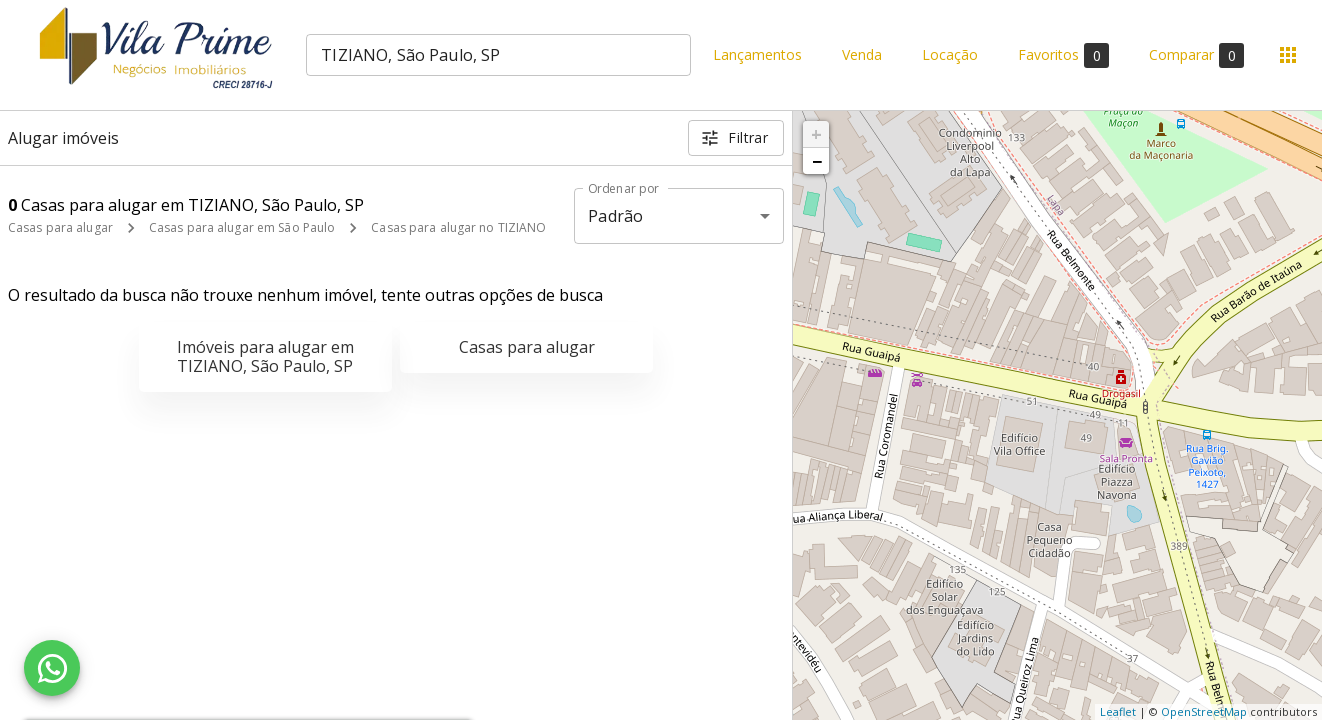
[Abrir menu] (1288, 55)
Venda (862, 55)
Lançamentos (757, 55)
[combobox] (498, 55)
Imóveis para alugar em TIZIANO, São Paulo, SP (265, 356)
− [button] (817, 161)
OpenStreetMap (1204, 711)
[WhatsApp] (52, 668)
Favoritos (1063, 55)
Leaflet (1118, 711)
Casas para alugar (60, 227)
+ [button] (816, 134)
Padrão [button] (615, 216)
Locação (950, 55)
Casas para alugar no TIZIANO (458, 227)
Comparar (1196, 55)
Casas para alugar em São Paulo (242, 227)
